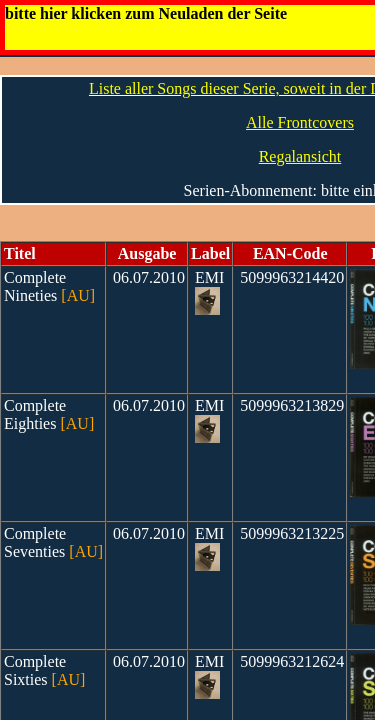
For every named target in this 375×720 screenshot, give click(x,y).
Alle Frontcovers (300, 122)
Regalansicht (300, 156)
